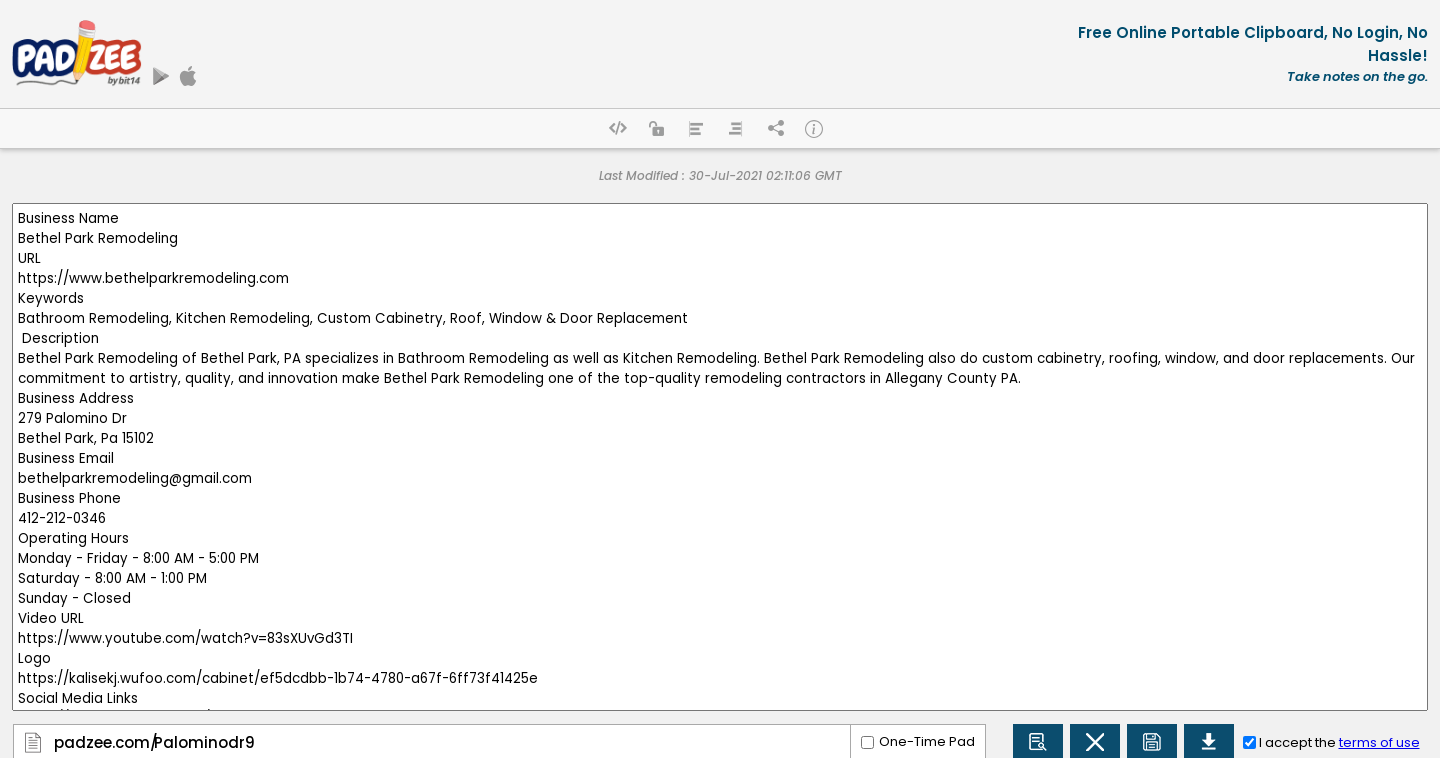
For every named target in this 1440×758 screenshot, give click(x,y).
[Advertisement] (618, 54)
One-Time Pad (927, 741)
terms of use (1379, 742)
